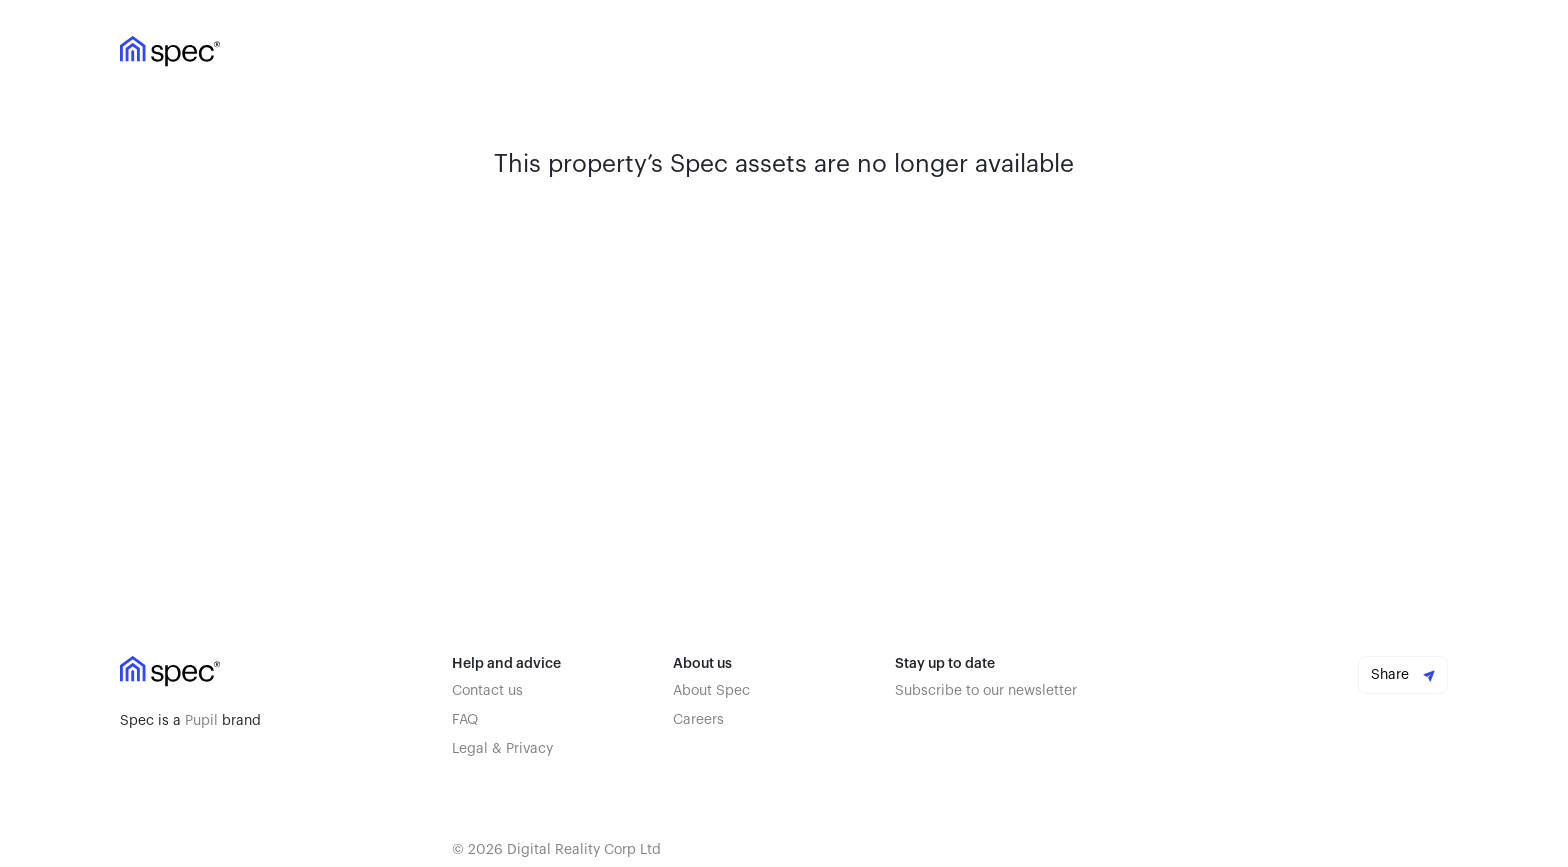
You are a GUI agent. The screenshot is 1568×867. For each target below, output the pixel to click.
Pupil (201, 721)
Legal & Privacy (502, 749)
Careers (698, 720)
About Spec (711, 691)
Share (1403, 675)
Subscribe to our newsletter (986, 691)
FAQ (465, 720)
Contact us (487, 691)
